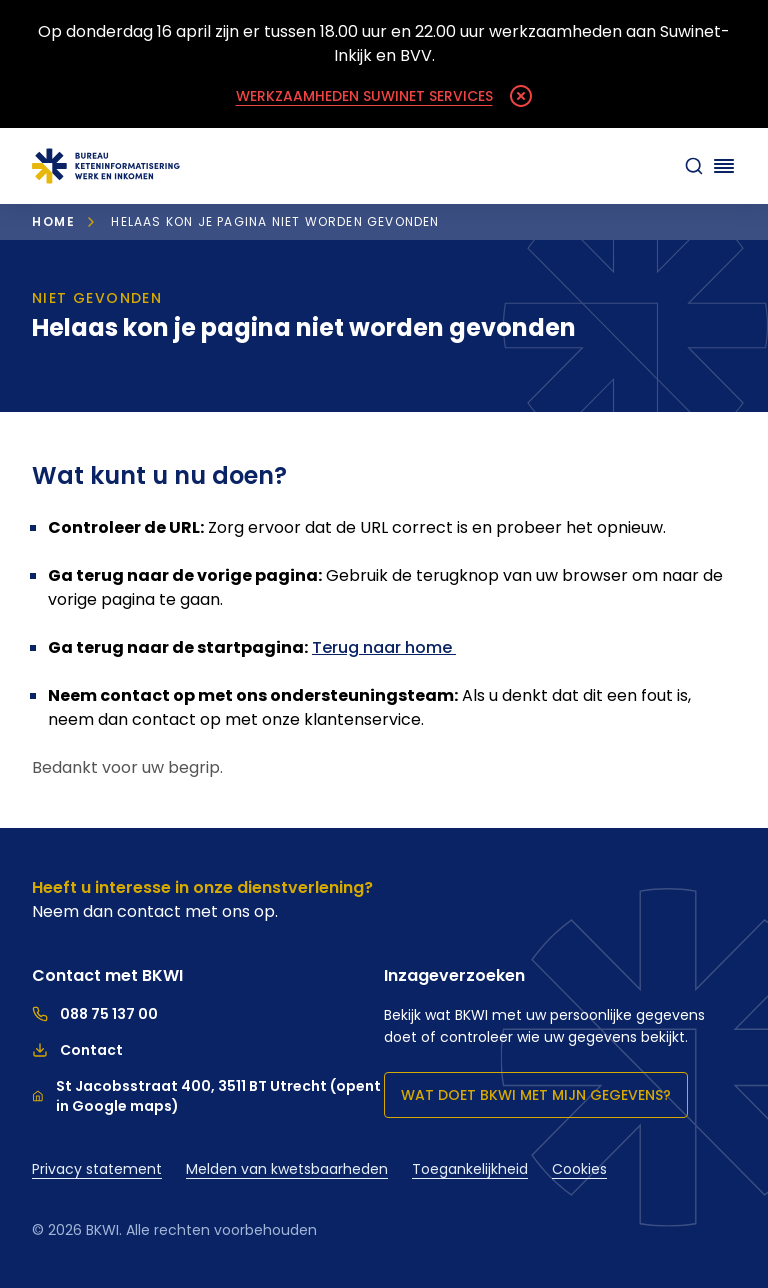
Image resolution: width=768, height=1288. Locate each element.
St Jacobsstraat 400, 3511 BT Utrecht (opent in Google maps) (206, 1096)
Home (53, 221)
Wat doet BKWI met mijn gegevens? (536, 1095)
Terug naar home (384, 647)
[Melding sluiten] (521, 96)
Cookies (579, 1169)
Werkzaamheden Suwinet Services (364, 96)
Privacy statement (97, 1169)
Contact (77, 1050)
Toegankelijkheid (470, 1169)
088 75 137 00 (95, 1014)
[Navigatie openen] (724, 166)
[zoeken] (694, 166)
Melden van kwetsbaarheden (287, 1169)
